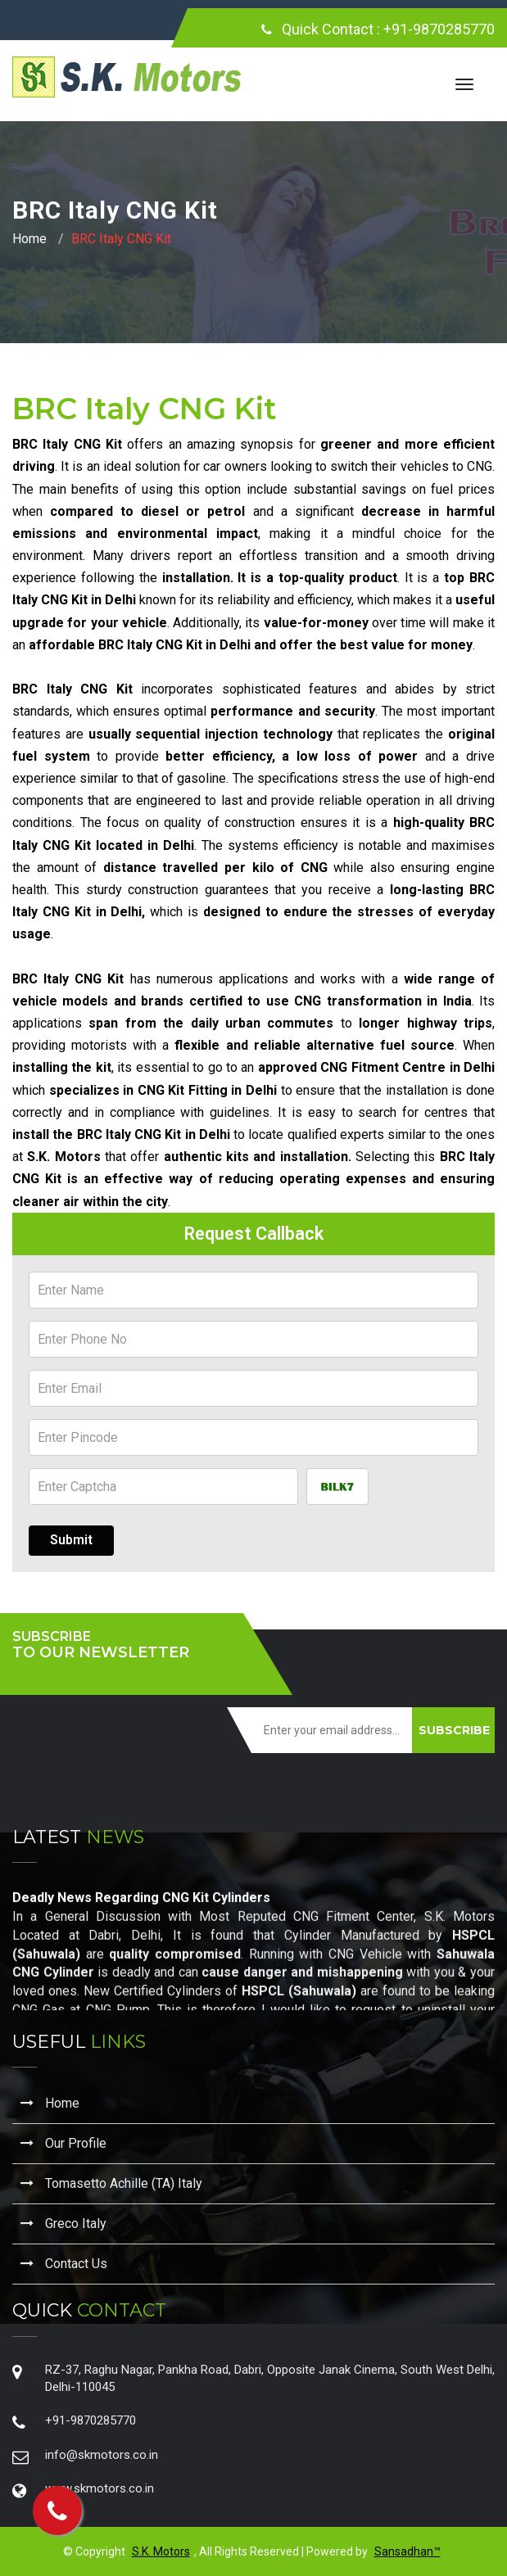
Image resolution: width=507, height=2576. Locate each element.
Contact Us (63, 2263)
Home (29, 238)
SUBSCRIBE (454, 1730)
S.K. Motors (161, 2551)
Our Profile (63, 2143)
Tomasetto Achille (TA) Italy (111, 2183)
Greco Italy (63, 2223)
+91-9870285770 (439, 29)
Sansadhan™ (407, 2551)
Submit (71, 1540)
